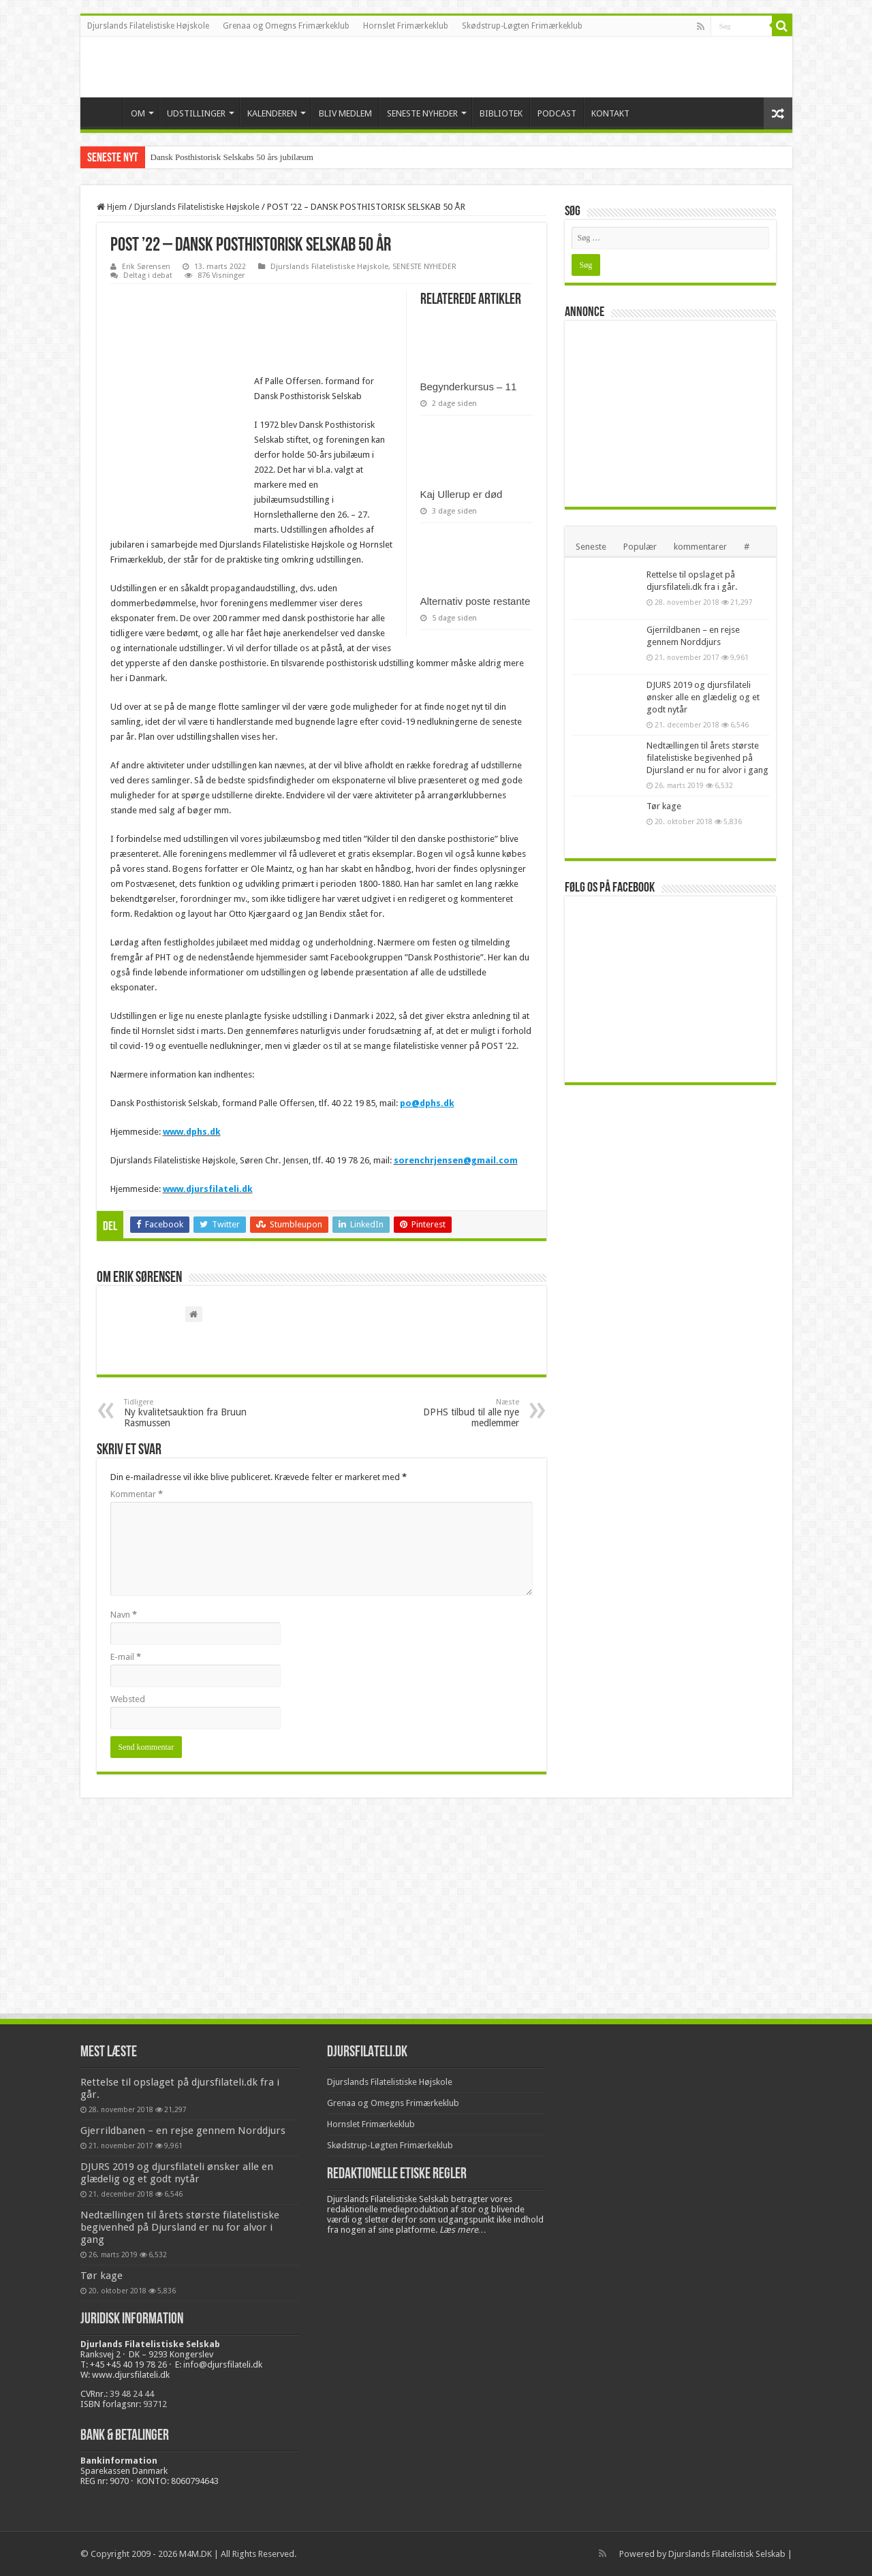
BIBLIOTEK (501, 113)
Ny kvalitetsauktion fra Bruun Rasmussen (194, 1413)
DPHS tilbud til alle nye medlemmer (449, 1413)
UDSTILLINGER (196, 113)
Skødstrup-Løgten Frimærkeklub (522, 26)
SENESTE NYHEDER (422, 113)
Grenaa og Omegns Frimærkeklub (286, 26)
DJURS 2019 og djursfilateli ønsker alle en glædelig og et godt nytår (703, 697)
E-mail (125, 1657)
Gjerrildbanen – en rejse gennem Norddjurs (182, 2130)
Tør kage (664, 806)
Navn (123, 1614)
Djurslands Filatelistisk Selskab (726, 2554)
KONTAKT (610, 113)
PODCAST (557, 113)
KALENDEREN (272, 113)
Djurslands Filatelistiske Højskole (148, 26)
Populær (640, 546)
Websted (127, 1699)
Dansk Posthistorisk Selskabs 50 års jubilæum (232, 157)
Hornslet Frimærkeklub (405, 26)
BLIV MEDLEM (345, 113)
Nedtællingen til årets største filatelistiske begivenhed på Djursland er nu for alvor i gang (707, 757)
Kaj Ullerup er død (461, 494)
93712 (155, 2404)
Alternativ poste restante (475, 601)
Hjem (112, 207)
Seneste (591, 546)
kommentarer (700, 546)
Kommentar (136, 1494)
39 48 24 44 (132, 2394)
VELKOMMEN (105, 111)
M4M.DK (195, 2554)
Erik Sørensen (146, 266)
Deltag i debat (147, 275)
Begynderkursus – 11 (468, 386)
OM (138, 113)
